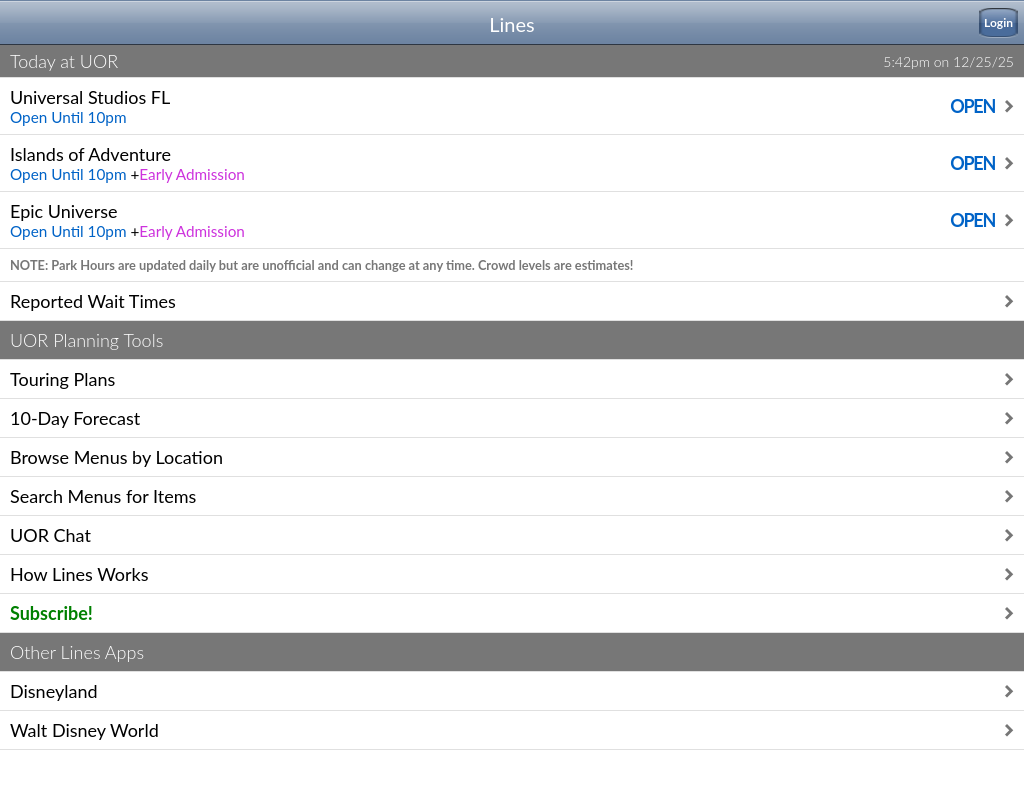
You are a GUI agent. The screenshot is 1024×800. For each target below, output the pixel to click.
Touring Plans (62, 379)
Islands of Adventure (505, 159)
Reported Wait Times (93, 301)
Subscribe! (51, 613)
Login (998, 22)
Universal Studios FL (505, 102)
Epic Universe (505, 216)
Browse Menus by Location (116, 457)
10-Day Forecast (75, 418)
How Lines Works (79, 574)
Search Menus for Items (103, 496)
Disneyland (54, 691)
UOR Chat (50, 535)
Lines (511, 24)
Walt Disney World (84, 730)
